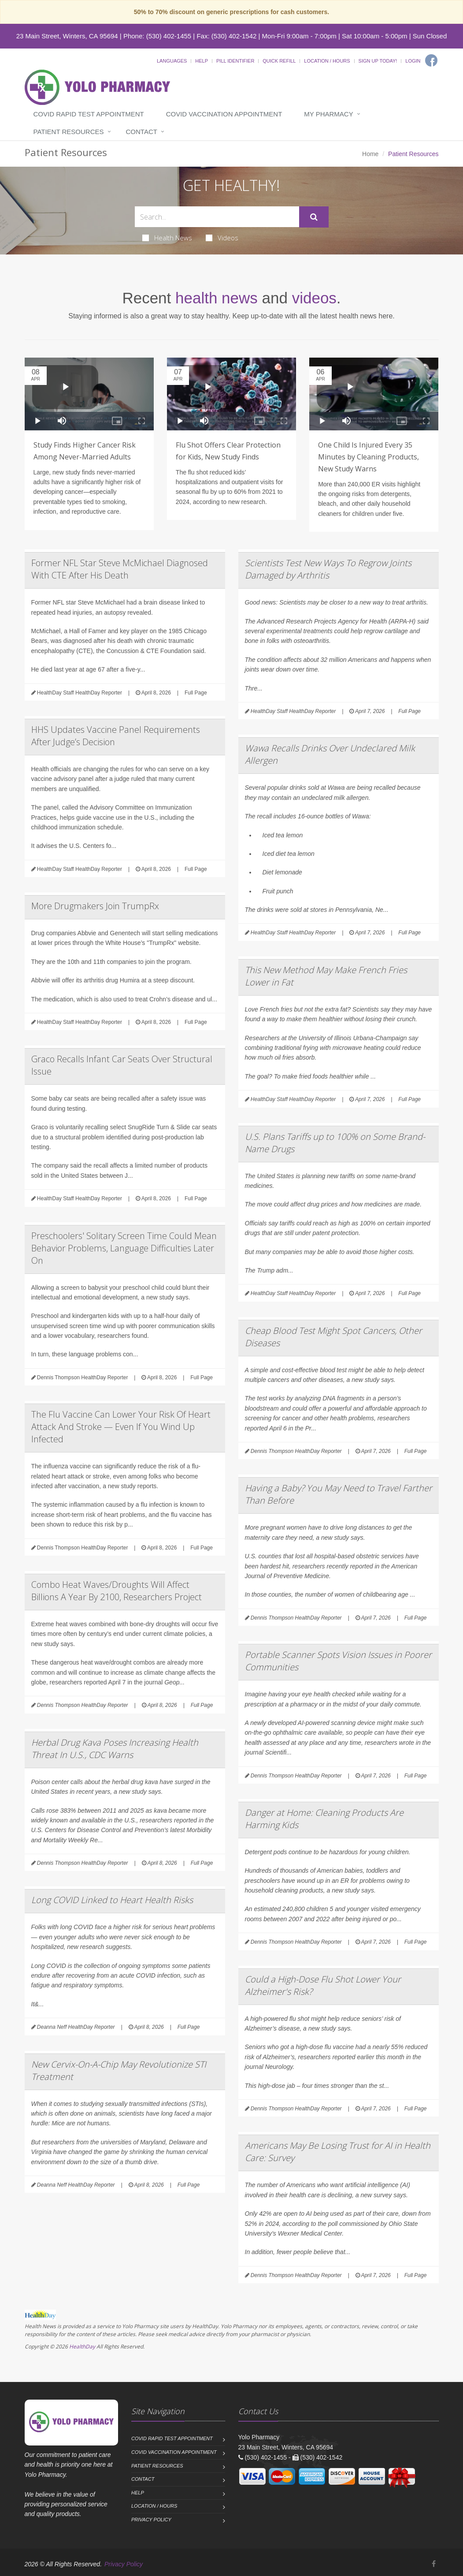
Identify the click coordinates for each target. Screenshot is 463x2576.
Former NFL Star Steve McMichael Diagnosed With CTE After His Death (119, 569)
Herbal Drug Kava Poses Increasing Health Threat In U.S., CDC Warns (114, 1748)
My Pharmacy (328, 114)
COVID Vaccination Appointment (224, 114)
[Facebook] (431, 60)
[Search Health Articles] (217, 216)
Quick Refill (279, 60)
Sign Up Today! (378, 60)
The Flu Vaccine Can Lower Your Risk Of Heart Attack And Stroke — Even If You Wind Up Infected (121, 1426)
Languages (172, 60)
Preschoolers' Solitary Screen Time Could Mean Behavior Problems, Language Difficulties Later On (124, 1248)
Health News (167, 237)
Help (201, 60)
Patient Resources (68, 131)
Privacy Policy (151, 2519)
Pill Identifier (235, 60)
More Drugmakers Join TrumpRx (95, 906)
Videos (222, 237)
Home (370, 153)
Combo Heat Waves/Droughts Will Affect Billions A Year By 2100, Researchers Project (116, 1591)
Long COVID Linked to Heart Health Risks (112, 1900)
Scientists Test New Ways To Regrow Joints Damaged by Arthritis (328, 569)
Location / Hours (327, 60)
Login (412, 60)
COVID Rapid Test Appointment (88, 114)
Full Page (196, 693)
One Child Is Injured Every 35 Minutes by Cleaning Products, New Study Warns (368, 457)
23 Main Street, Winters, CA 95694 (67, 36)
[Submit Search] (314, 217)
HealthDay (82, 2346)
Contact (141, 131)
